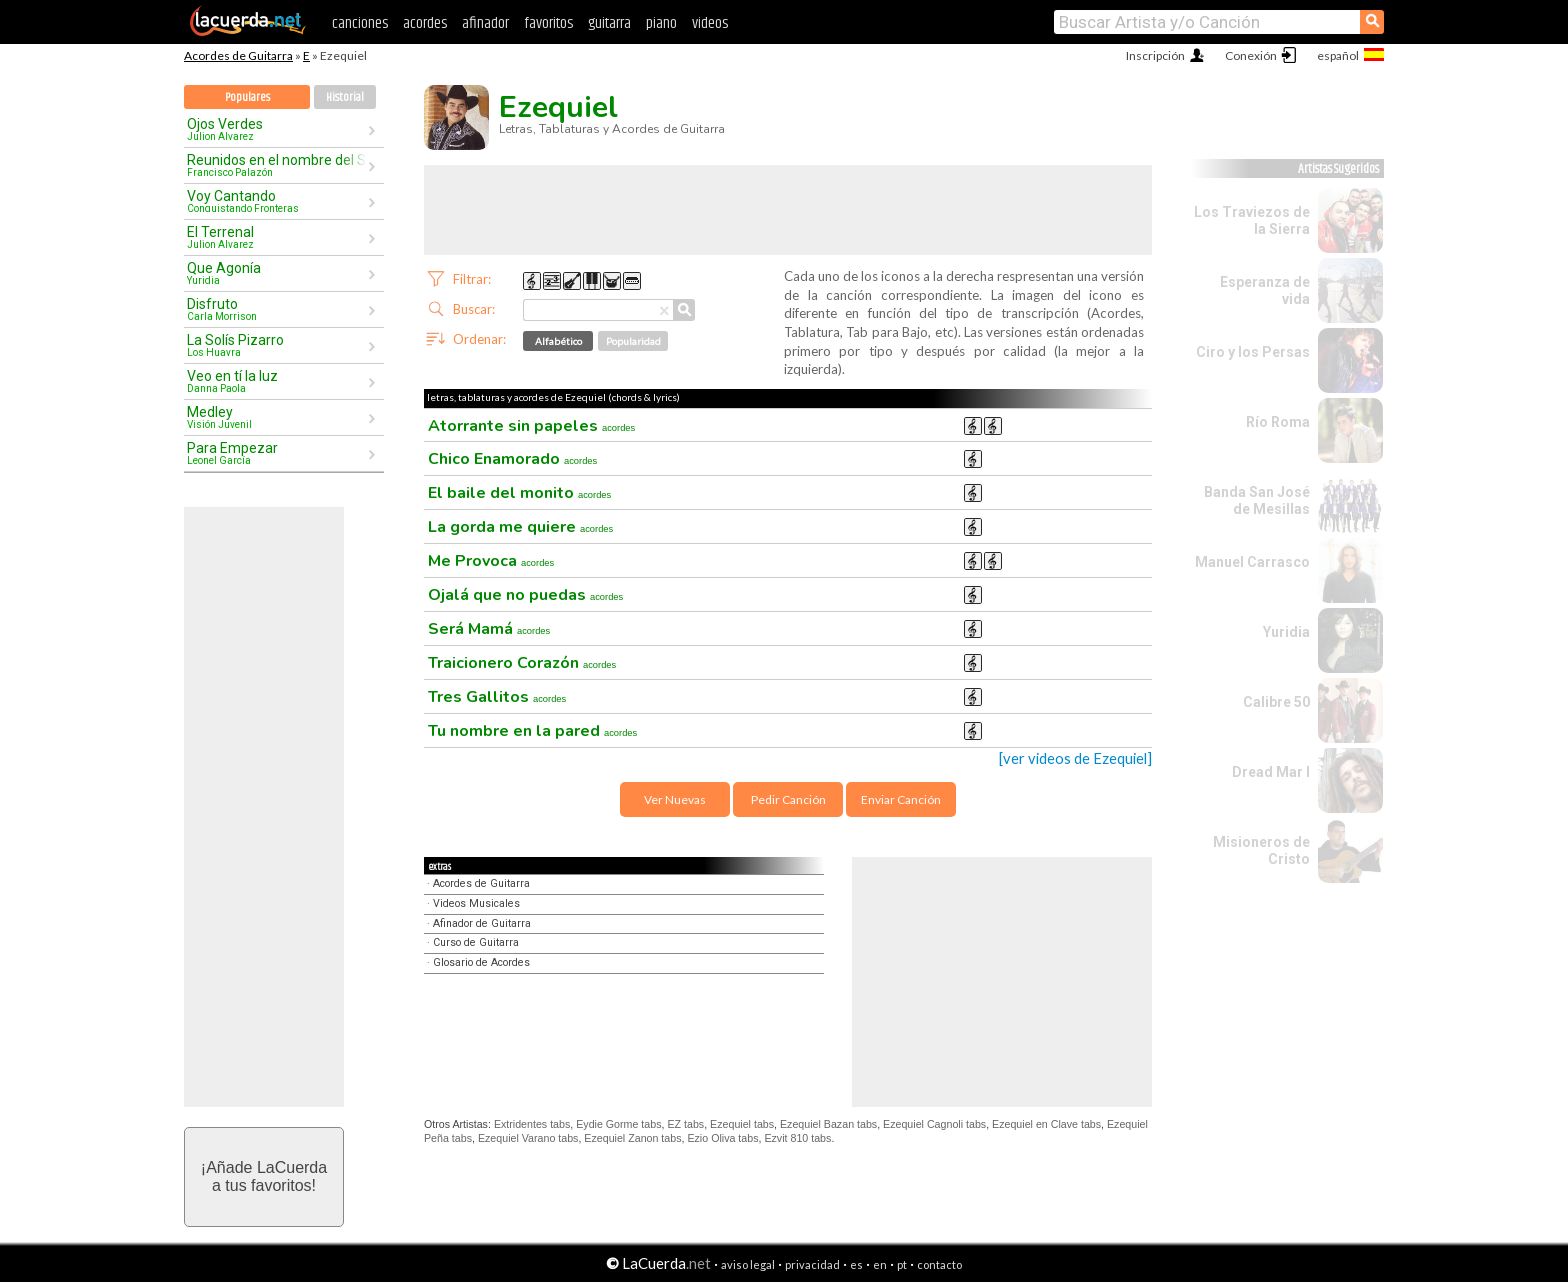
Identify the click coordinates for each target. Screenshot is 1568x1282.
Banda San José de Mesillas (1257, 500)
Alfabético (558, 341)
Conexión (1251, 55)
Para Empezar (277, 453)
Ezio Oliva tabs (722, 1138)
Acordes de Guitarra (238, 55)
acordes (425, 23)
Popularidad (633, 341)
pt (902, 1264)
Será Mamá (489, 629)
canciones (360, 23)
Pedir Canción (788, 799)
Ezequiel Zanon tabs (632, 1138)
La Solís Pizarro (277, 345)
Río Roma (1278, 422)
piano (661, 23)
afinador (485, 23)
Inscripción (1155, 55)
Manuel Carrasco (1252, 562)
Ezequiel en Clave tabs (1046, 1124)
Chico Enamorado (512, 459)
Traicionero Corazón (522, 663)
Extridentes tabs (532, 1124)
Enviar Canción (901, 799)
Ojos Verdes (277, 129)
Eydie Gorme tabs (618, 1124)
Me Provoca (491, 561)
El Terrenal (277, 237)
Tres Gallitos (497, 697)
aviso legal (748, 1264)
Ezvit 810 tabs (797, 1138)
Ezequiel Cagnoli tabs (934, 1124)
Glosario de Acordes (481, 962)
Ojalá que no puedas (525, 595)
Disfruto (277, 309)
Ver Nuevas (675, 799)
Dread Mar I (1271, 772)
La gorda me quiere (520, 527)
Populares (247, 97)
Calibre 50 (1276, 702)
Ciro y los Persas (1253, 352)
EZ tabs (685, 1124)
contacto (939, 1264)
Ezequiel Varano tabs (528, 1138)
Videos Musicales (476, 903)
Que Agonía (277, 273)
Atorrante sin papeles (531, 426)
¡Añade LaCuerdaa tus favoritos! (264, 1176)
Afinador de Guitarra (482, 923)
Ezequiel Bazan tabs (828, 1124)
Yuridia (1286, 632)
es (856, 1264)
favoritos (548, 23)
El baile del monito (519, 493)
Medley (277, 417)
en (880, 1264)
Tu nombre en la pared (532, 731)
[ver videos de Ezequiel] (1075, 758)
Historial (345, 97)
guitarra (609, 23)
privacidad (812, 1264)
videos (710, 23)
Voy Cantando (277, 201)
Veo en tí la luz (277, 381)
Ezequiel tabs (742, 1124)
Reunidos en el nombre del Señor (277, 165)
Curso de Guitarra (476, 942)
